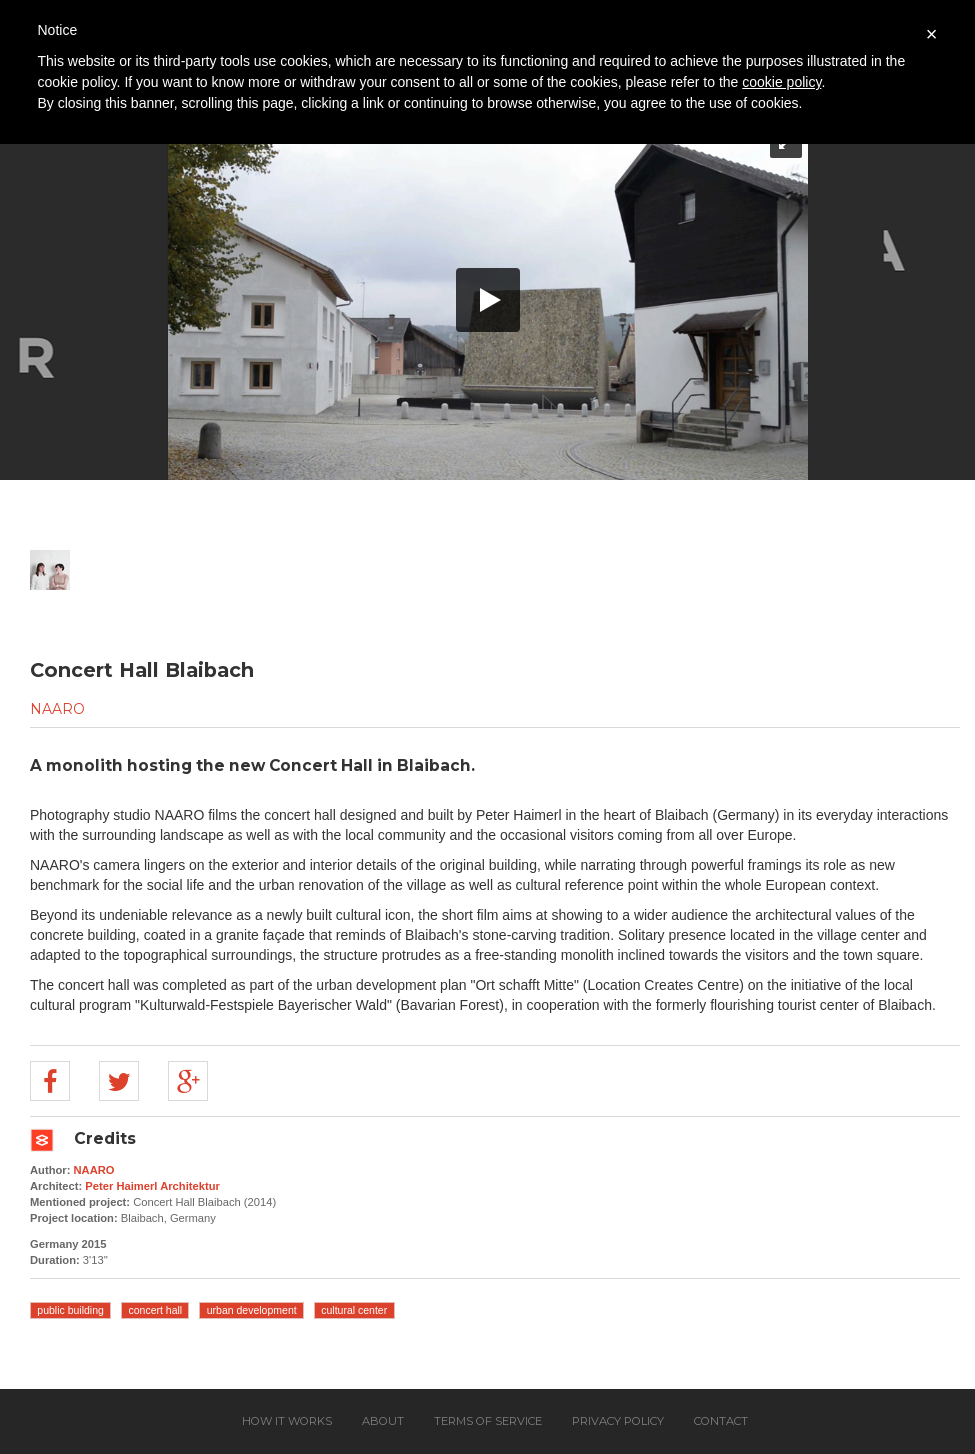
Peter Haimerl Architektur (152, 1186)
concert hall (155, 1310)
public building (70, 1310)
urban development (252, 1310)
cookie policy (781, 82)
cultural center (354, 1310)
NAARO (57, 709)
